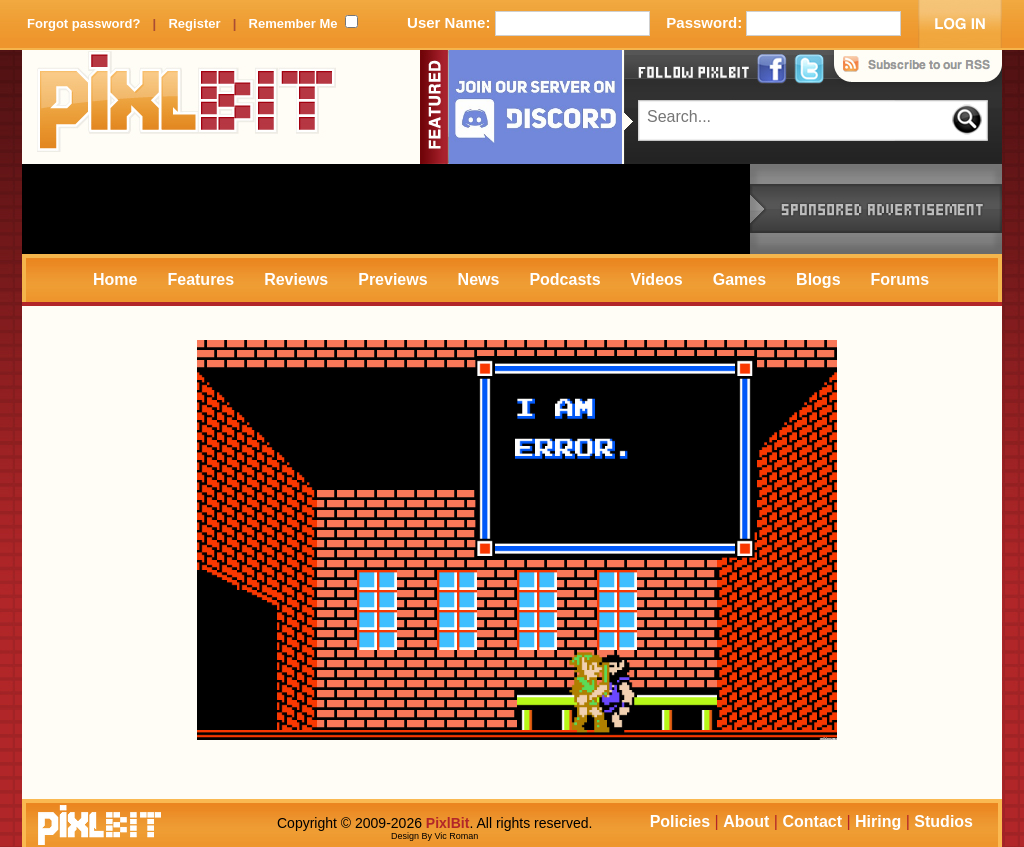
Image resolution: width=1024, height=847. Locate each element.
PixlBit (187, 107)
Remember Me (293, 23)
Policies (680, 821)
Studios (943, 821)
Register (194, 23)
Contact (812, 821)
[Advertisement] (386, 209)
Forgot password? (83, 23)
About (746, 821)
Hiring (878, 821)
